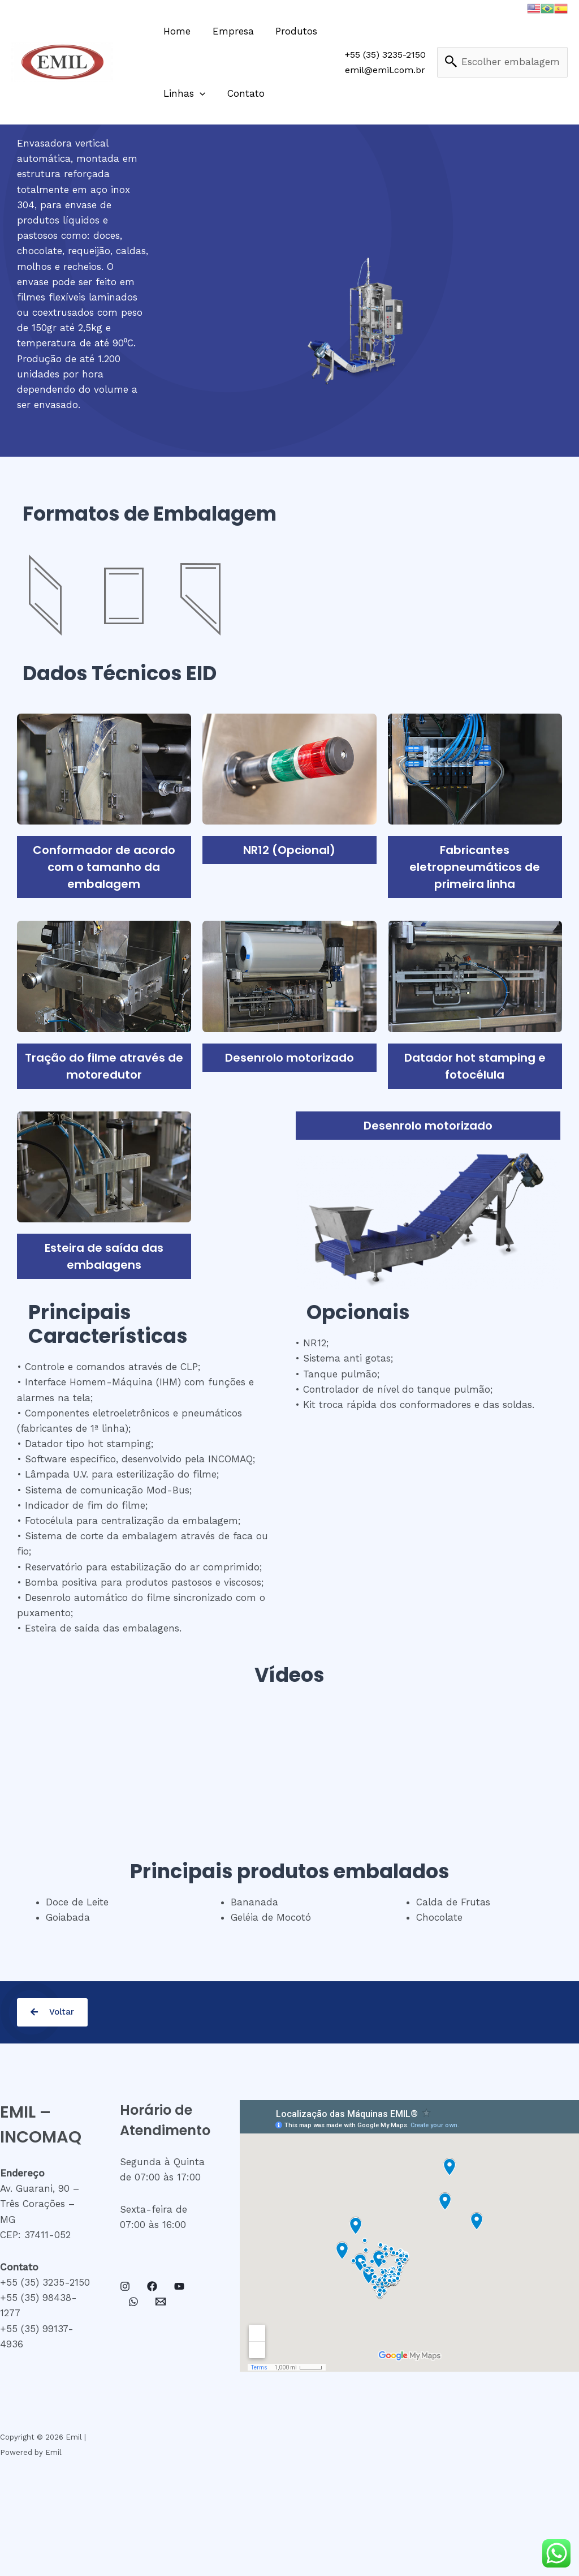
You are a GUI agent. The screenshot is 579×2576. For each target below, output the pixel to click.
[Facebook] (152, 2287)
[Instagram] (125, 2287)
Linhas (183, 93)
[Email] (160, 2302)
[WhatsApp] (133, 2302)
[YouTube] (179, 2287)
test (502, 62)
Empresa (229, 31)
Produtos (290, 31)
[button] (53, 2012)
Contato (242, 93)
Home (175, 31)
